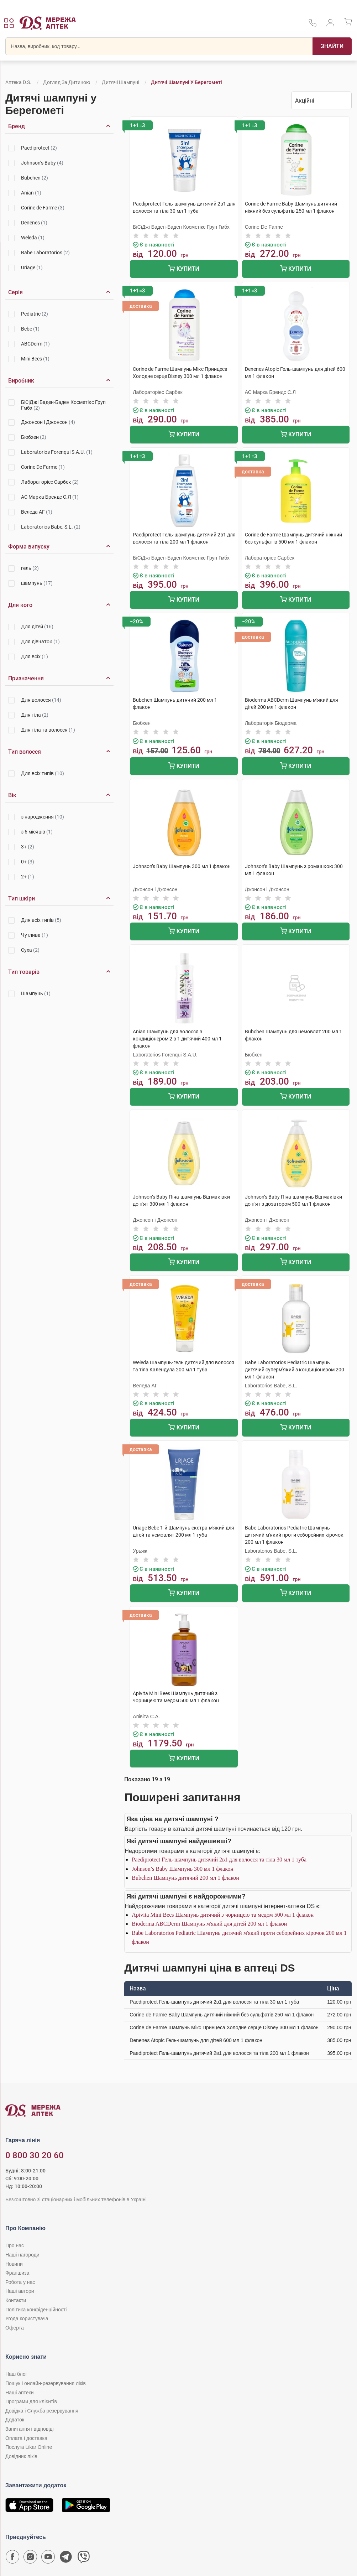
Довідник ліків (21, 2456)
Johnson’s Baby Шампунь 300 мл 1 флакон (182, 1869)
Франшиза (17, 2273)
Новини (14, 2264)
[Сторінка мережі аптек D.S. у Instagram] (30, 2558)
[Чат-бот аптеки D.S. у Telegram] (66, 2558)
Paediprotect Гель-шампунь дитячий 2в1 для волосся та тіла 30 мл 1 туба (219, 1859)
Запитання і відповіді (29, 2429)
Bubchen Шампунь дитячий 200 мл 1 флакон (185, 1878)
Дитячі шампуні (120, 82)
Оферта (14, 2328)
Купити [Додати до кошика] (183, 269)
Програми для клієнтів (31, 2401)
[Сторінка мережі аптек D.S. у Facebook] (12, 2558)
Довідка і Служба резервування (41, 2411)
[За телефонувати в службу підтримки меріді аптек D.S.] (312, 25)
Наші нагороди (22, 2255)
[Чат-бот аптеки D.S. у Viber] (84, 2558)
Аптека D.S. (18, 82)
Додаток (14, 2419)
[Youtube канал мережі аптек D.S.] (48, 2558)
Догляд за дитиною (66, 82)
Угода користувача (26, 2318)
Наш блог (16, 2374)
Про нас (14, 2245)
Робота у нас (20, 2282)
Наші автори (19, 2291)
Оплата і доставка (26, 2438)
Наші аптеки (19, 2392)
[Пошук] (332, 46)
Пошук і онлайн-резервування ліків (45, 2383)
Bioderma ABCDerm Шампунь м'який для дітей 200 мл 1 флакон (209, 1924)
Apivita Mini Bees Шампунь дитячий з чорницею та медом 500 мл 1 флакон (223, 1915)
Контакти (15, 2300)
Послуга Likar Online (28, 2447)
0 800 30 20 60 (34, 2155)
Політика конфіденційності (36, 2309)
